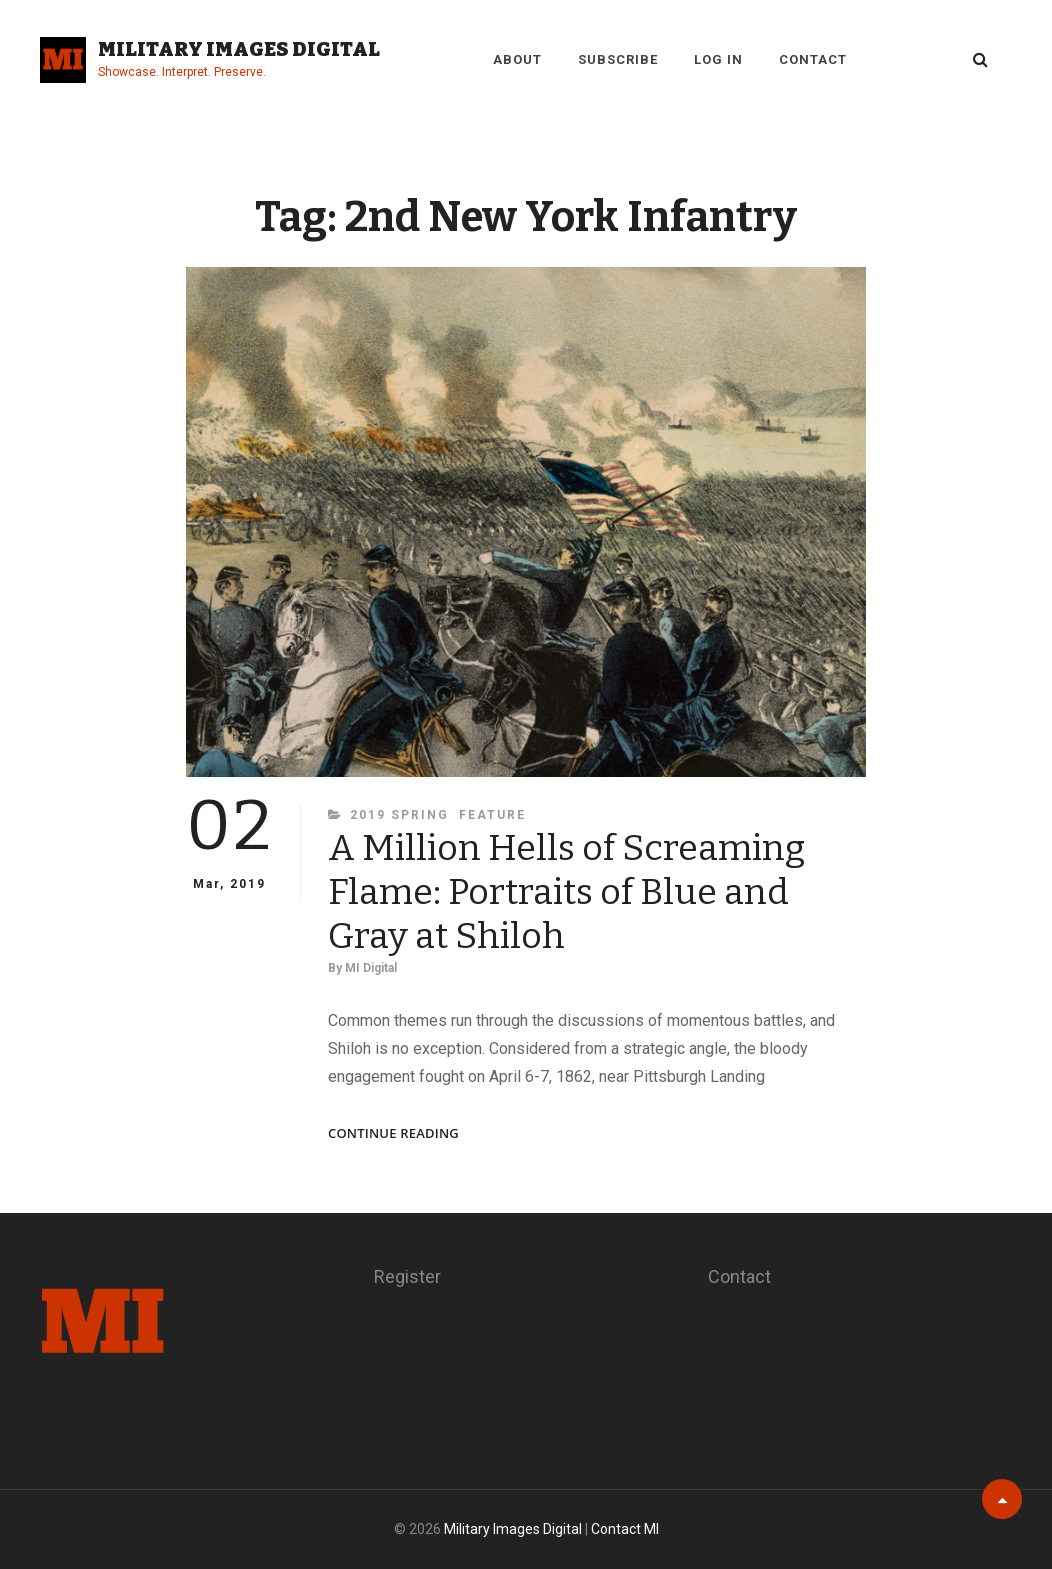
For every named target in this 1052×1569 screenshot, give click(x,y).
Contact (813, 59)
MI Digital (371, 968)
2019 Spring (399, 815)
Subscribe (618, 59)
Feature (492, 815)
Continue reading (393, 1133)
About (517, 59)
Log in (718, 59)
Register (407, 1276)
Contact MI (625, 1529)
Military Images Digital (239, 49)
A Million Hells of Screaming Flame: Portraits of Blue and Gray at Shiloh (566, 892)
